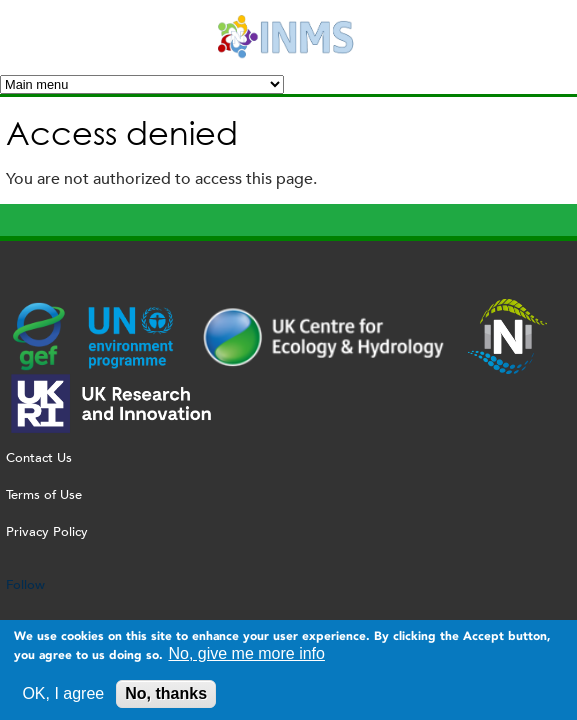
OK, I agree (63, 697)
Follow (25, 584)
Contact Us (39, 457)
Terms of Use (44, 494)
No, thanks (166, 697)
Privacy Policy (47, 531)
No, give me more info (246, 657)
